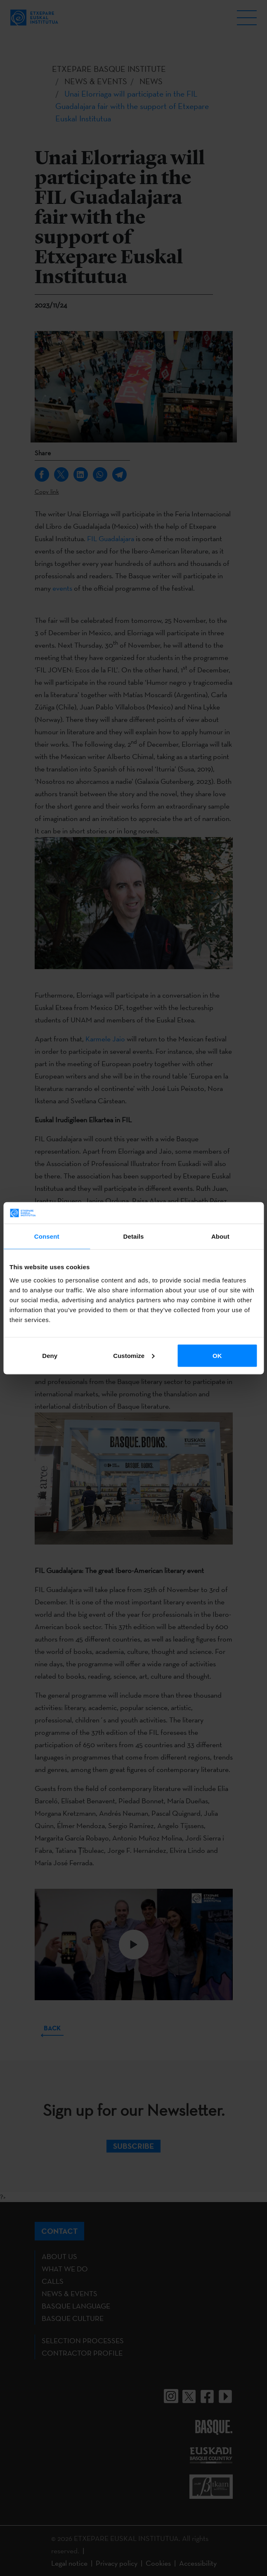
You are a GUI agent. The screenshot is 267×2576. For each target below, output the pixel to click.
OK (217, 1355)
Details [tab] (133, 1236)
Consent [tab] (46, 1236)
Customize (133, 1355)
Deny (49, 1355)
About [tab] (220, 1236)
